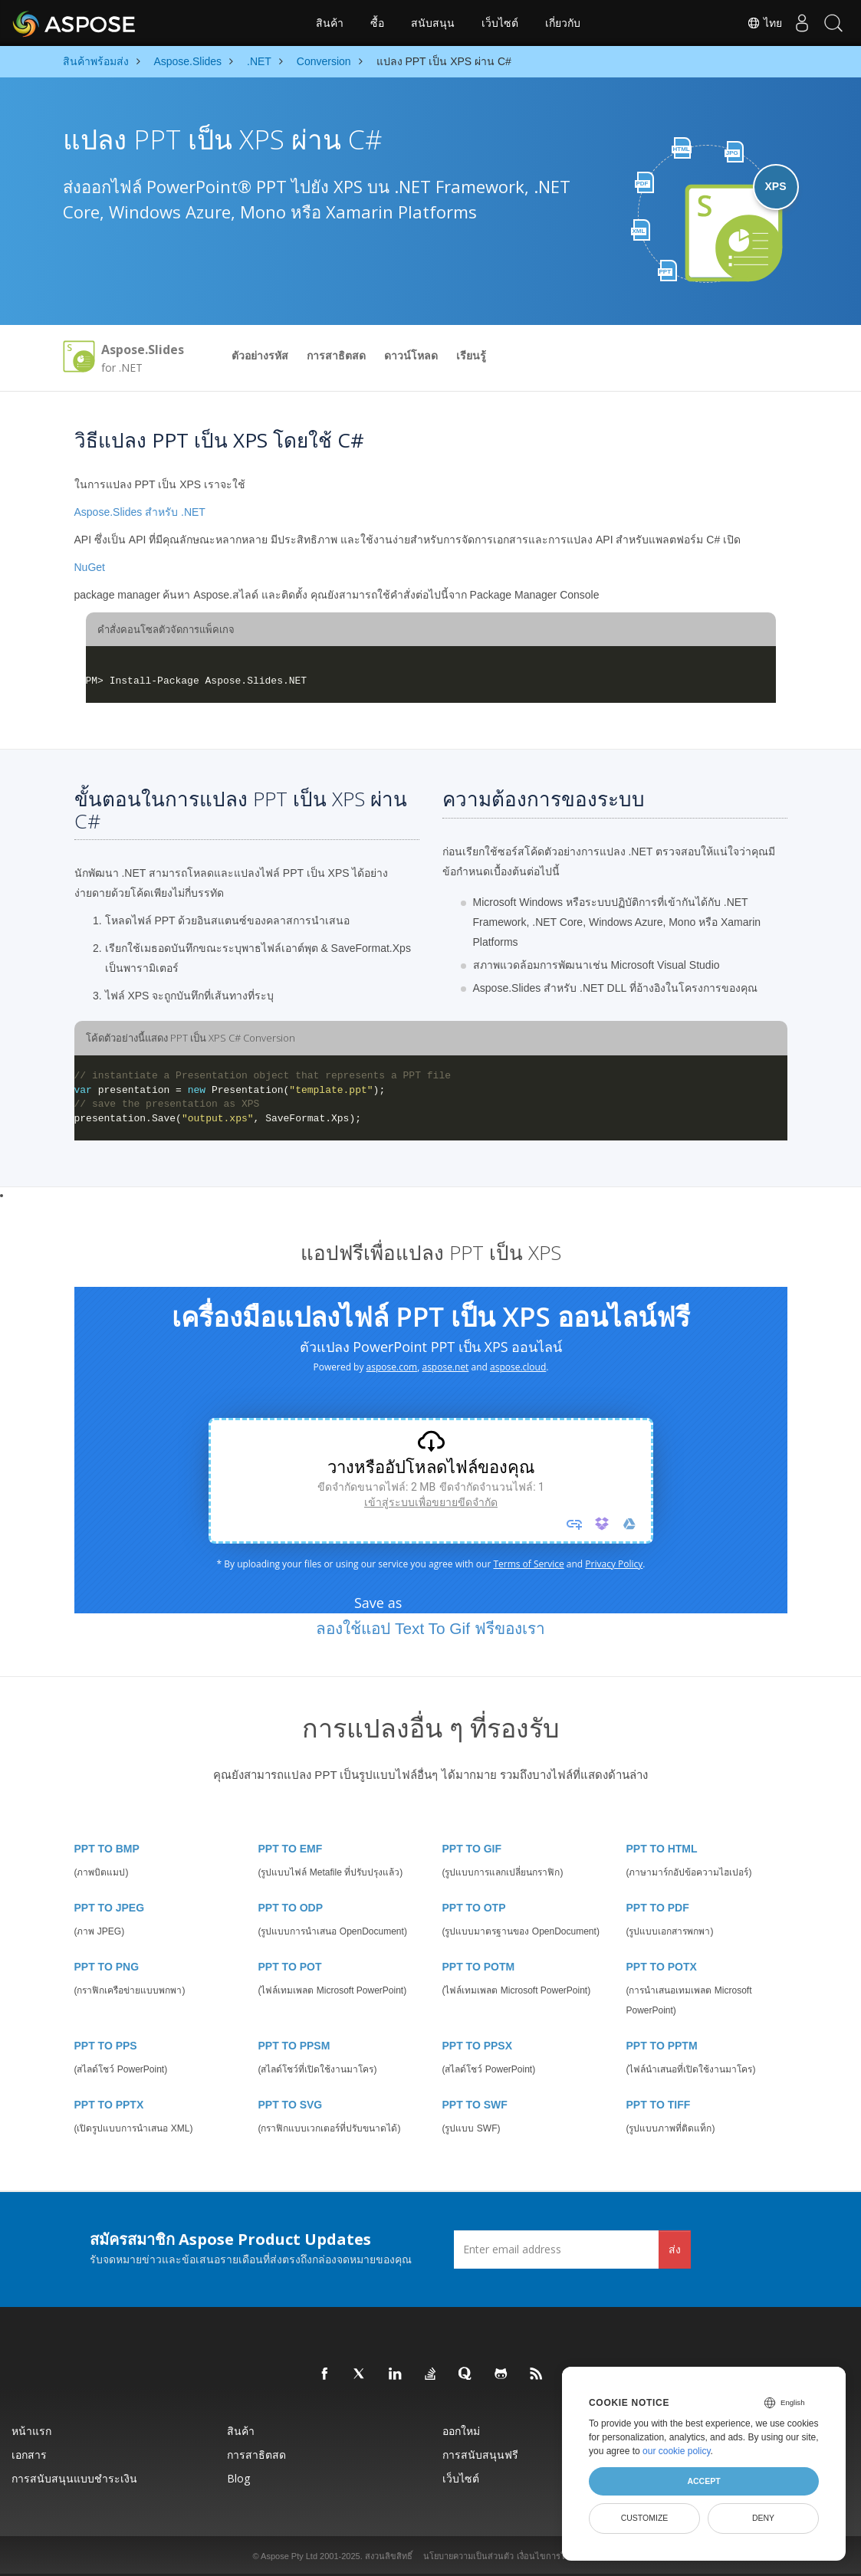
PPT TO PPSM (294, 2045)
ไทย (751, 23)
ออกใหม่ (461, 2430)
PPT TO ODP (291, 1908)
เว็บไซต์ (499, 23)
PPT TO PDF (657, 1908)
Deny (763, 2517)
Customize (645, 2517)
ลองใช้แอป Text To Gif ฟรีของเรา (430, 1628)
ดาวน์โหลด (411, 355)
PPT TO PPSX (477, 2045)
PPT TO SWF (475, 2105)
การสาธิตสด (336, 355)
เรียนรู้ (471, 355)
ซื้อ (377, 23)
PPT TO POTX (661, 1967)
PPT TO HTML (662, 1849)
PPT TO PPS (105, 2045)
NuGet (89, 567)
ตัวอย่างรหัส (260, 355)
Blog (238, 2478)
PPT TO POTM (478, 1967)
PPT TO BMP (107, 1849)
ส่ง (675, 2249)
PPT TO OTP (474, 1908)
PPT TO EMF (290, 1849)
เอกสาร (29, 2454)
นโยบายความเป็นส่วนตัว (468, 2556)
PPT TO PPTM (662, 2045)
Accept (703, 2481)
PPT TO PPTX (109, 2105)
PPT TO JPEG (109, 1908)
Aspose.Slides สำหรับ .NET (139, 512)
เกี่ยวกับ (562, 23)
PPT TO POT (290, 1967)
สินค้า (329, 23)
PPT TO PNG (107, 1967)
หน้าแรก (31, 2430)
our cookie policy (676, 2451)
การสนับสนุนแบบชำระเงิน (74, 2478)
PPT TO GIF (472, 1849)
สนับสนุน (433, 23)
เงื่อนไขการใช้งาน (550, 2556)
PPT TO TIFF (658, 2105)
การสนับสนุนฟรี (480, 2454)
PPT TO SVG (290, 2105)
